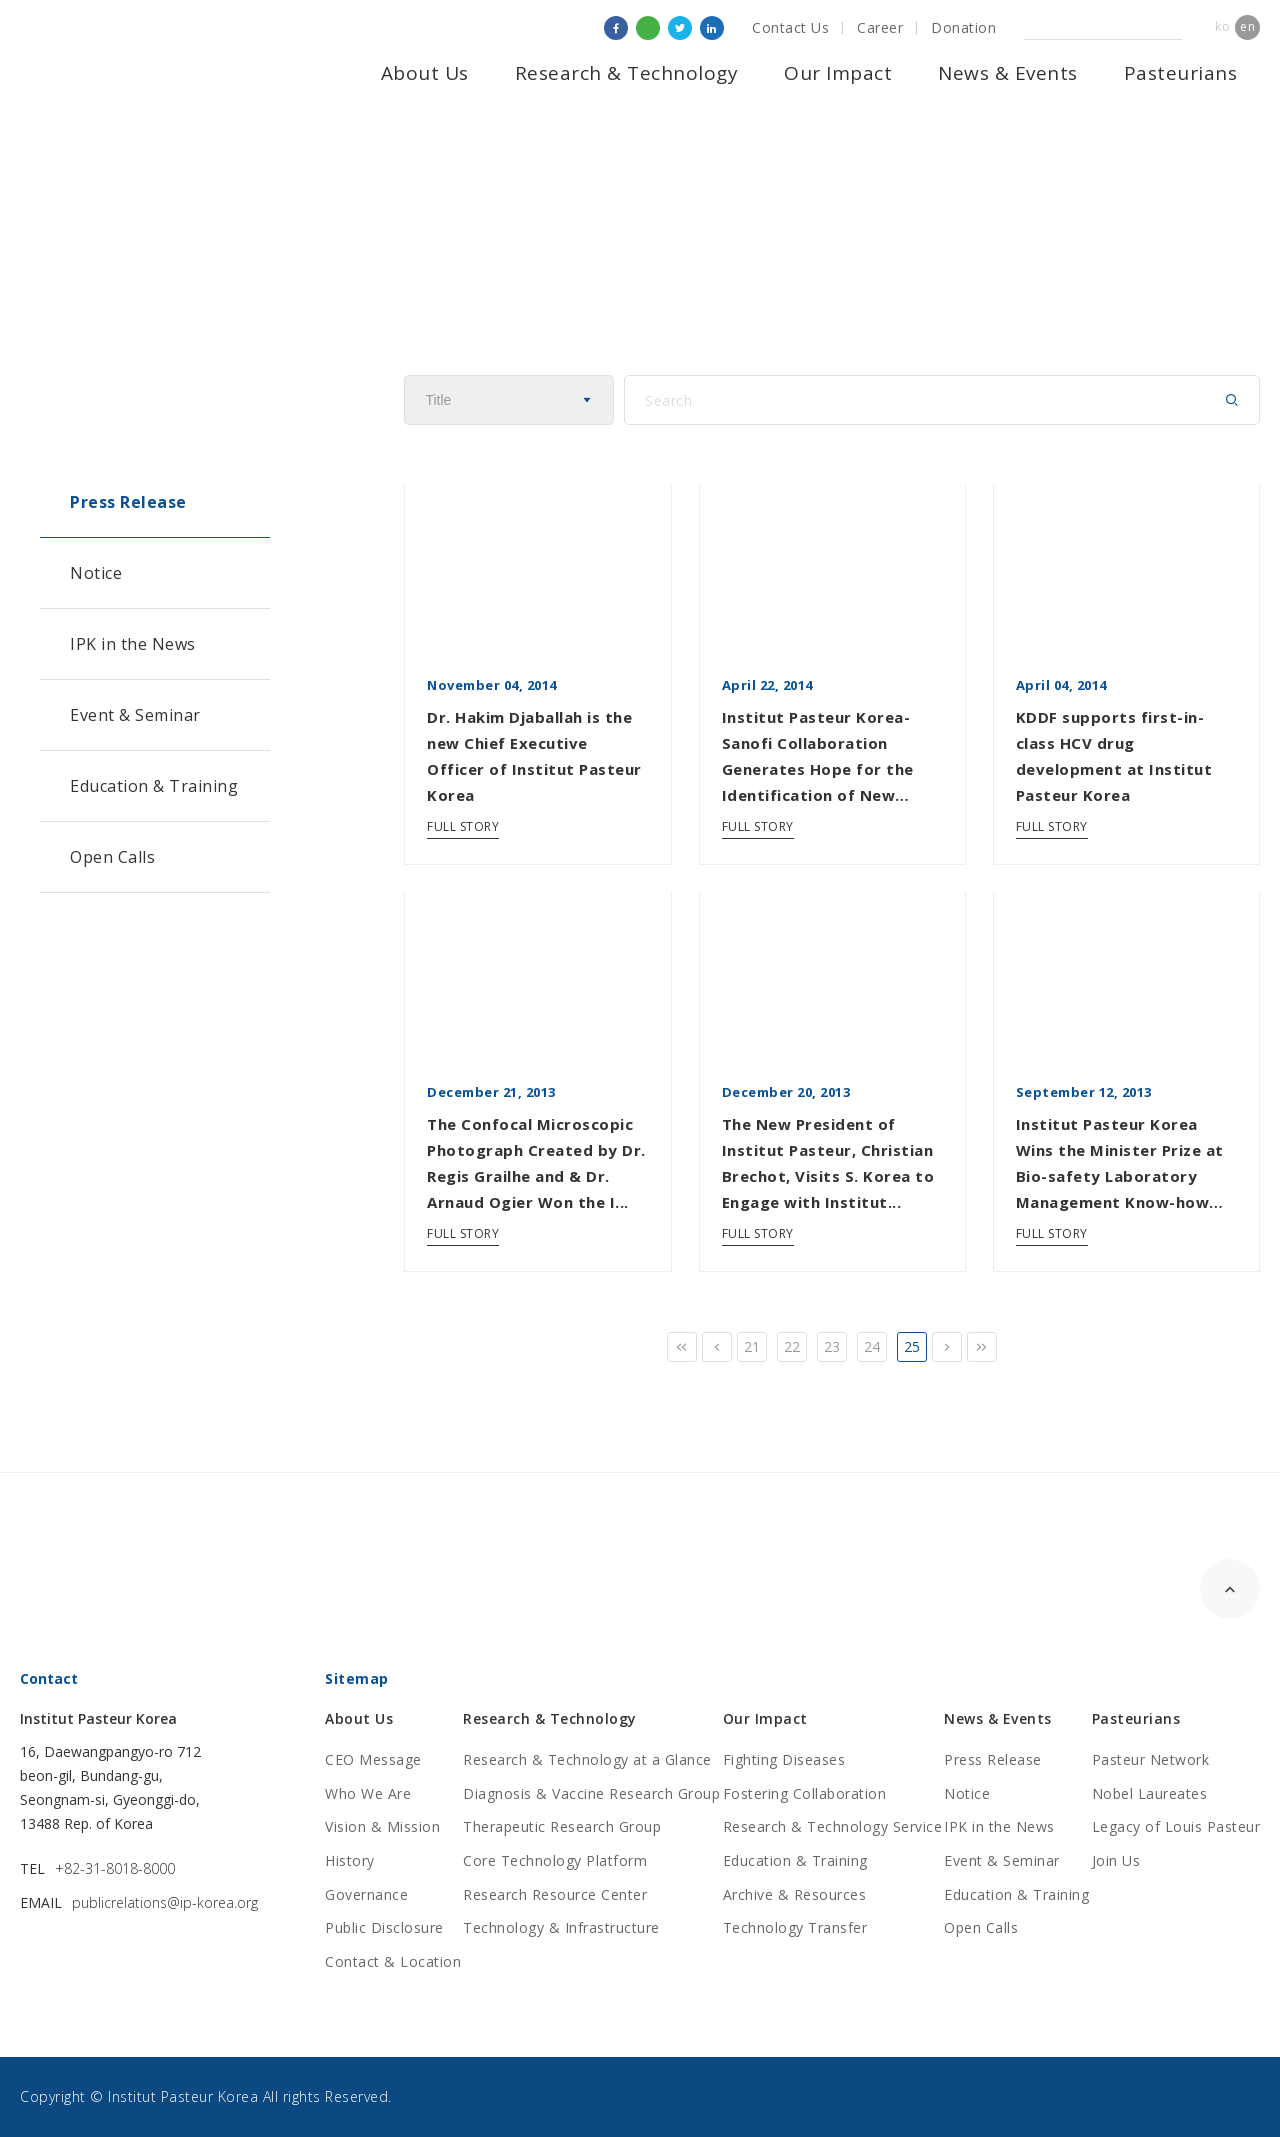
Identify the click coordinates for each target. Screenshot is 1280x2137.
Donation (963, 27)
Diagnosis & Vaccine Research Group (591, 1793)
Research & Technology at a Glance (587, 1759)
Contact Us (790, 27)
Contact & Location (393, 1961)
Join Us (1116, 1860)
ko (1222, 26)
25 (912, 1346)
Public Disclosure (384, 1927)
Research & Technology (627, 73)
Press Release (128, 502)
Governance (366, 1894)
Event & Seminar (135, 715)
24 (872, 1346)
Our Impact (838, 73)
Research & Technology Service (833, 1826)
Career (880, 27)
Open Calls (112, 857)
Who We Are (368, 1793)
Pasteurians (1181, 73)
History (350, 1860)
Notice (96, 573)
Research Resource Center (555, 1894)
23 (832, 1346)
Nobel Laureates (1150, 1793)
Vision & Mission (382, 1826)
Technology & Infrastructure (561, 1927)
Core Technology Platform (555, 1860)
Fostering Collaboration (805, 1793)
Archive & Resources (795, 1894)
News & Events (1008, 73)
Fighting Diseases (784, 1759)
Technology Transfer (795, 1927)
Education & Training (154, 786)
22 (792, 1346)
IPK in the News (133, 644)
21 (752, 1346)
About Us (425, 73)
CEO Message (373, 1759)
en (1247, 26)
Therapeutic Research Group (562, 1826)
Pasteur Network (1151, 1759)
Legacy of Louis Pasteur (1176, 1826)
